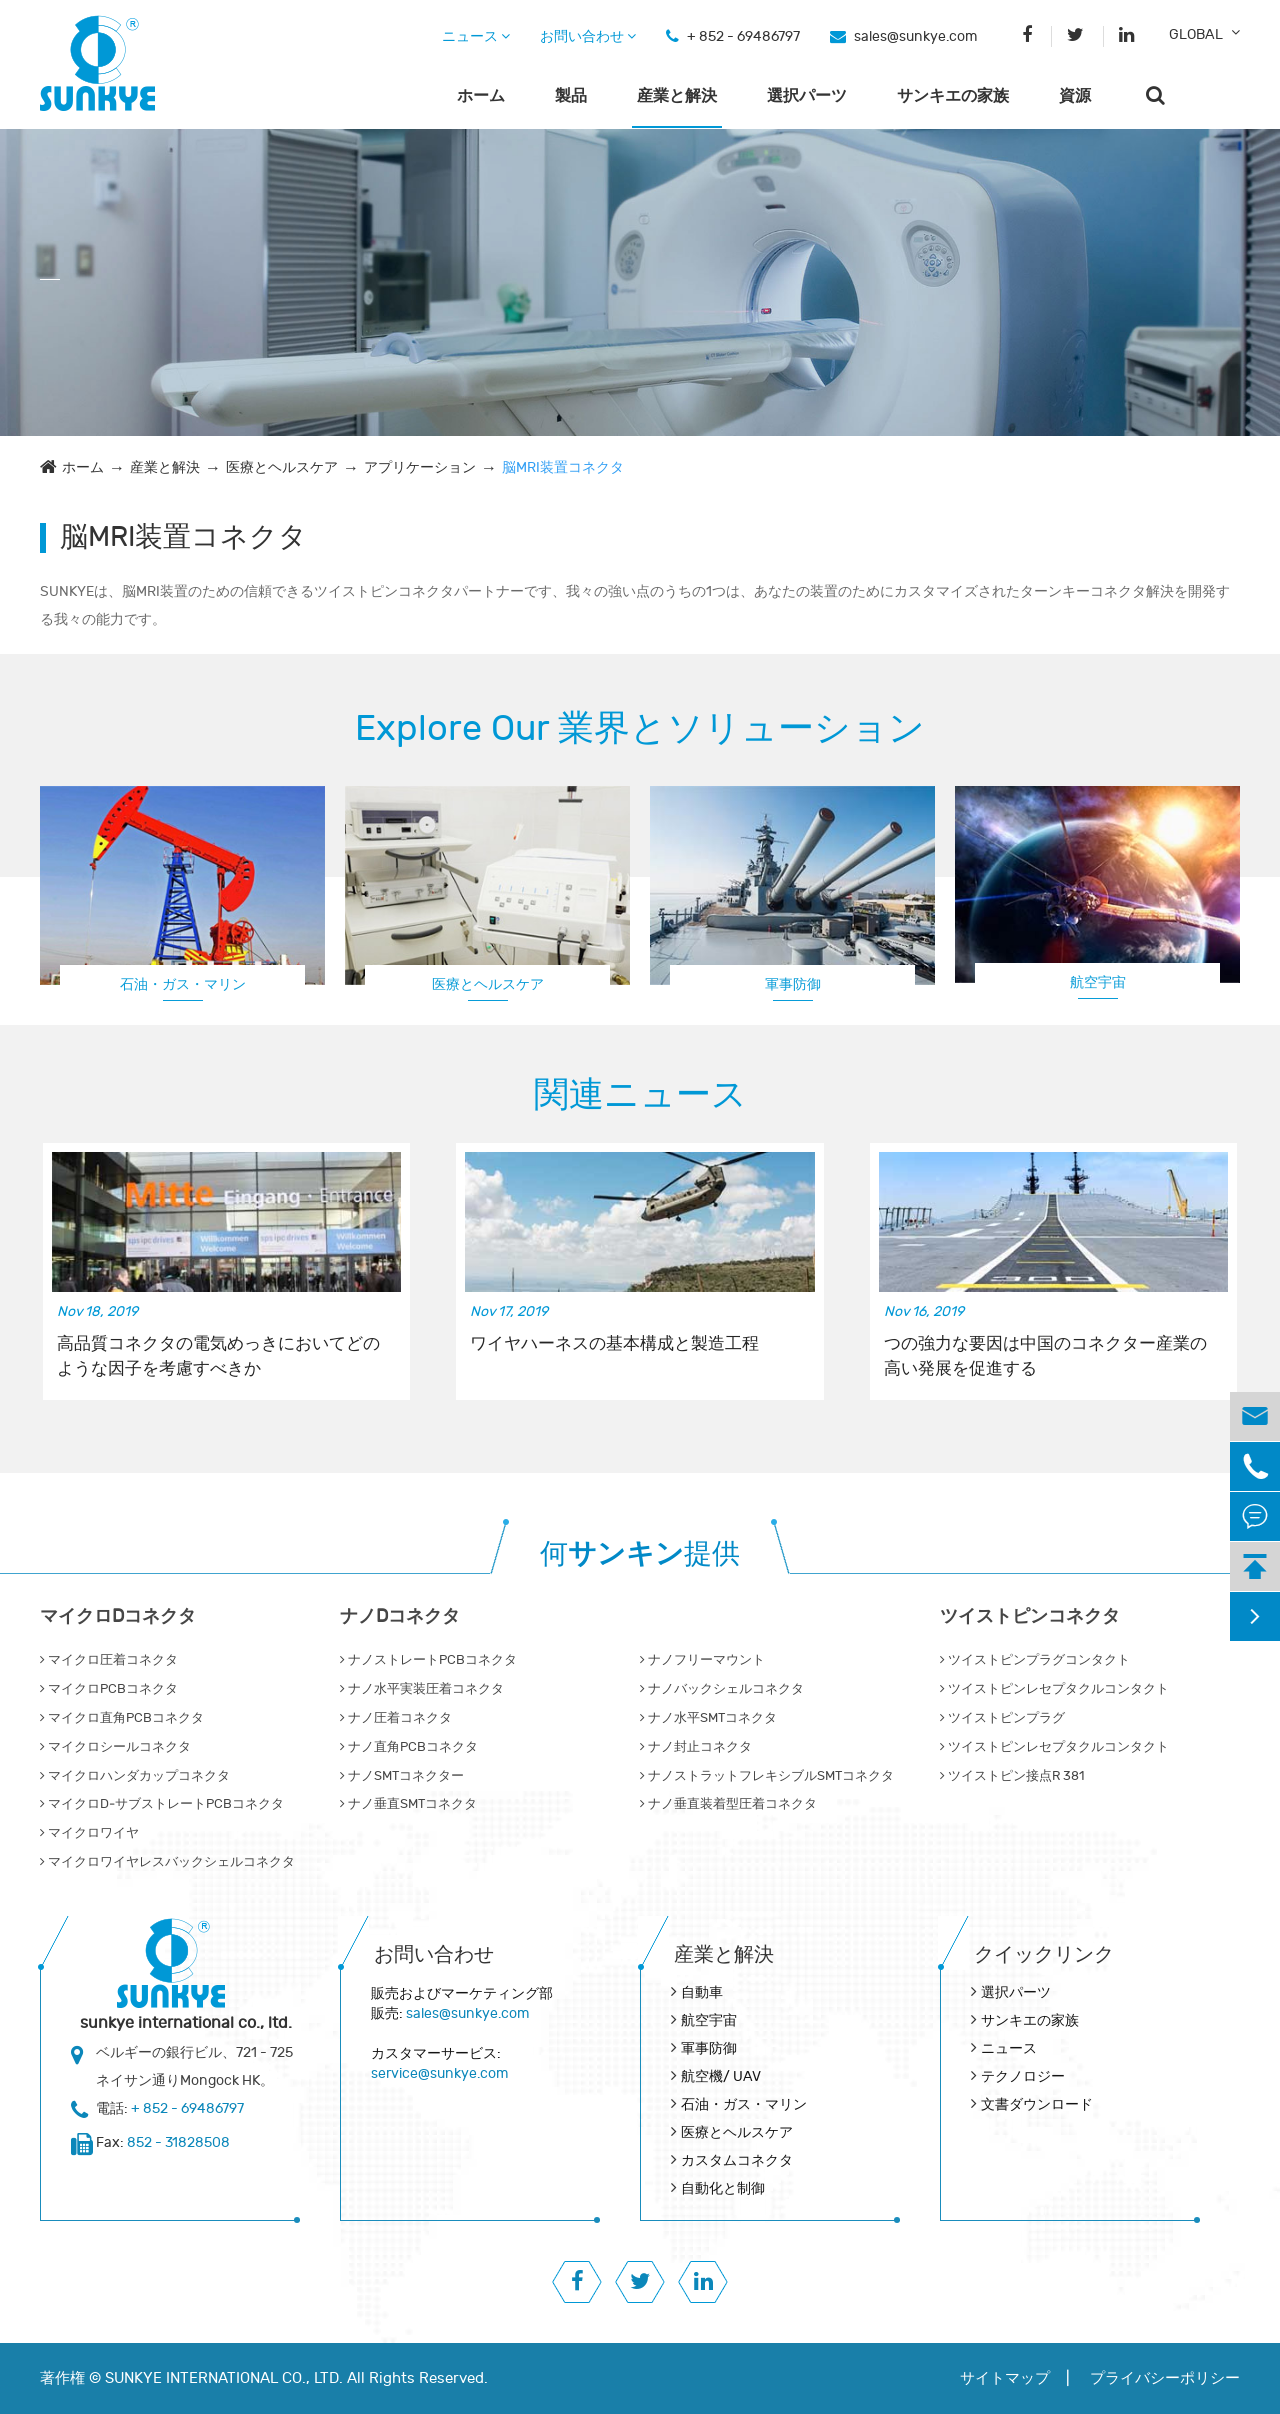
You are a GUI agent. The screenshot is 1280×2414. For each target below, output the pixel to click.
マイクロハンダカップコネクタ (135, 1776)
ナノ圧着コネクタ (396, 1718)
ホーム (481, 96)
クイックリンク (1044, 1954)
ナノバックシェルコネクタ (722, 1689)
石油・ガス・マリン (183, 984)
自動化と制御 (723, 2188)
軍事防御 (793, 984)
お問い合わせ (588, 36)
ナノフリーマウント (702, 1660)
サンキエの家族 (953, 96)
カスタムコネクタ (737, 2160)
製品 (571, 96)
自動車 (702, 1992)
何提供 (640, 1554)
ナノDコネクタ (400, 1616)
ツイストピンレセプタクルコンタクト (1054, 1689)
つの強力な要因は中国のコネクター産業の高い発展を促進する (1045, 1356)
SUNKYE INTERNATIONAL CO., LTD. (224, 2378)
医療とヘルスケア (282, 467)
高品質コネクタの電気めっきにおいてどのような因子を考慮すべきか (218, 1356)
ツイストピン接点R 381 (1012, 1776)
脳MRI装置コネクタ (563, 467)
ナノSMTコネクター (402, 1776)
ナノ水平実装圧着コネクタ (422, 1689)
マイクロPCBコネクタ (109, 1689)
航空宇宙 (1098, 982)
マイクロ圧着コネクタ (109, 1660)
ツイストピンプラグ (1002, 1718)
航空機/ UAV (721, 2076)
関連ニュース (640, 1095)
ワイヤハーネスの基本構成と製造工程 (614, 1344)
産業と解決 (677, 96)
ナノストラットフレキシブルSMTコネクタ (767, 1776)
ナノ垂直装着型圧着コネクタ (728, 1804)
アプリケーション (420, 467)
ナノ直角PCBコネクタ (409, 1747)
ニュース (476, 36)
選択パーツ (807, 96)
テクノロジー (1023, 2076)
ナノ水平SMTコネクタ (708, 1718)
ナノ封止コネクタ (696, 1747)
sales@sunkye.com (915, 36)
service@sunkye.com (439, 2073)
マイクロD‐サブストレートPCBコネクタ (162, 1804)
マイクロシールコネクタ (115, 1747)
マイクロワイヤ (89, 1833)
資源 (1075, 96)
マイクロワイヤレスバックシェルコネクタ (167, 1862)
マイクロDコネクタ (118, 1616)
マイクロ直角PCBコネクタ (122, 1718)
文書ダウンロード (1037, 2104)
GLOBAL (1196, 34)
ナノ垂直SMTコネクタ (408, 1804)
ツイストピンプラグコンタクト (1035, 1660)
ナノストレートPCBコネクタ (428, 1660)
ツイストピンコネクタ (1030, 1616)
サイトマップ (1005, 2378)
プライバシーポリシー (1165, 2378)
